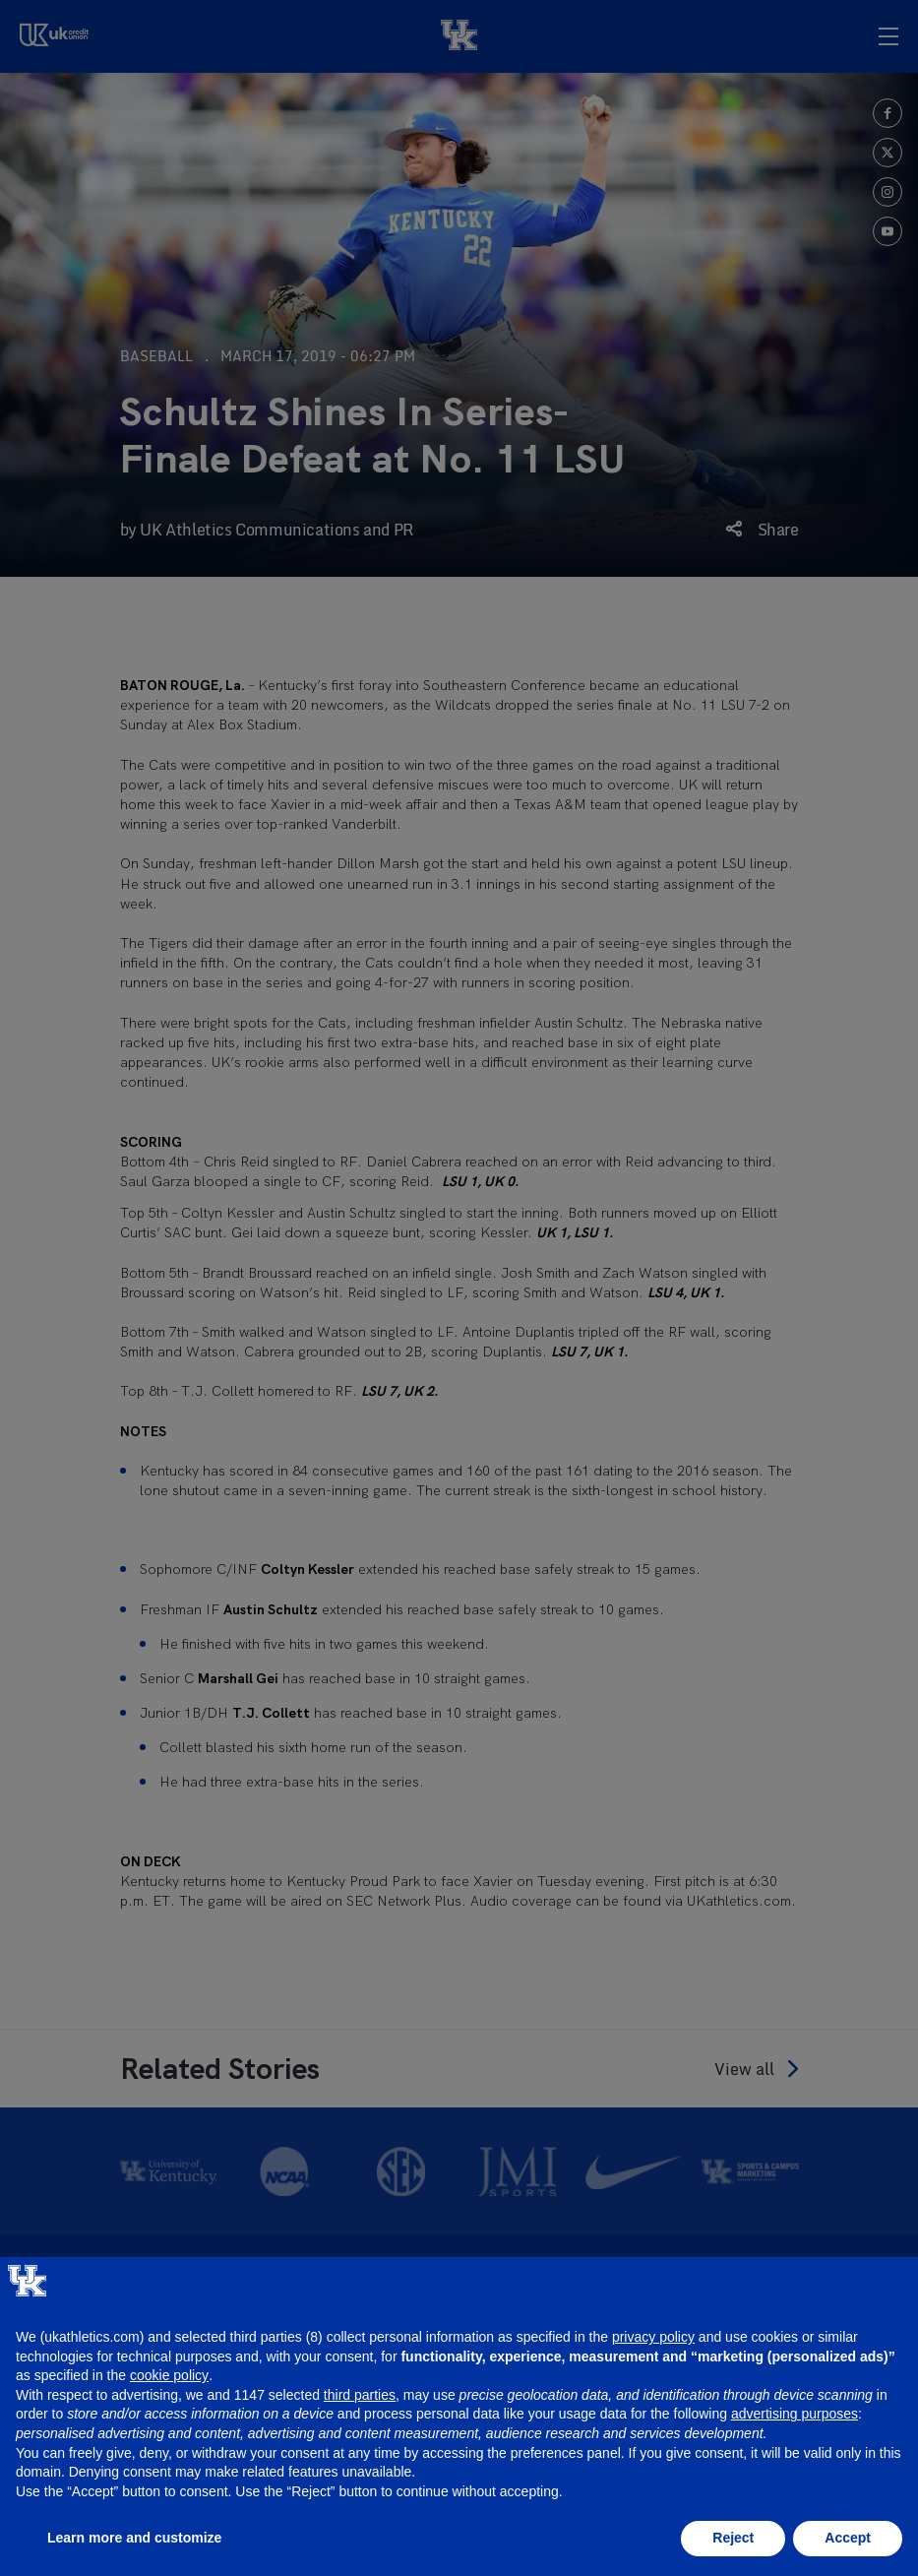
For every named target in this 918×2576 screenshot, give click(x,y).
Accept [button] (848, 2537)
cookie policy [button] (169, 2375)
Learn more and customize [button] (134, 2537)
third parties (360, 2395)
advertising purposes (794, 2413)
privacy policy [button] (653, 2337)
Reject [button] (733, 2537)
